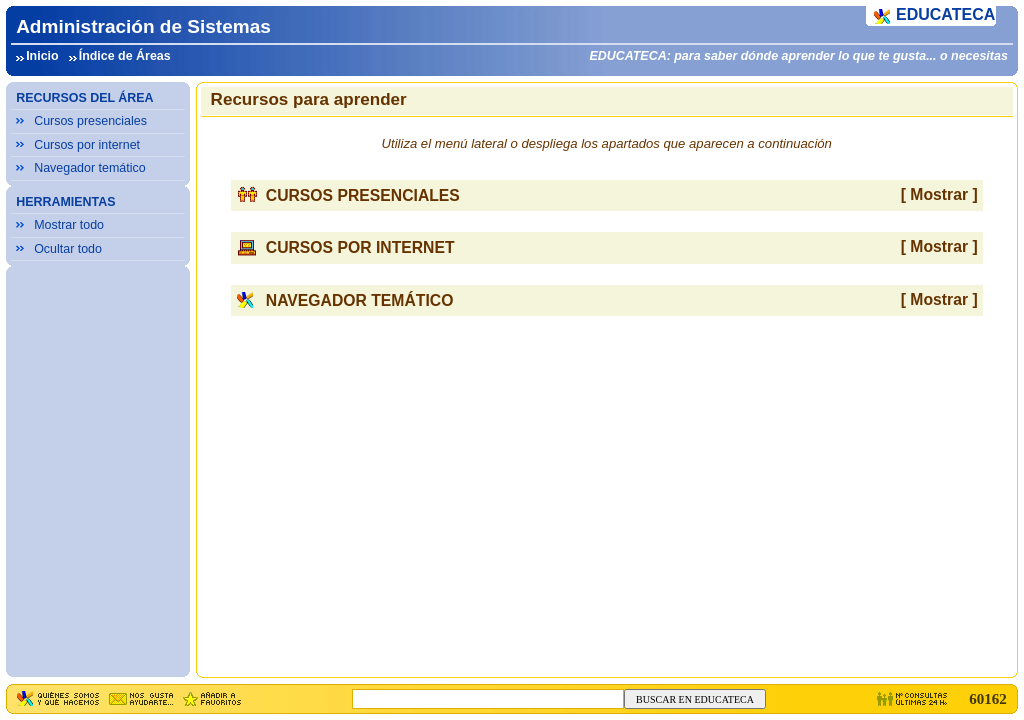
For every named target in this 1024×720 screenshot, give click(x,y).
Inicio (42, 56)
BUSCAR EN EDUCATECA (695, 699)
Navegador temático (89, 168)
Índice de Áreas (125, 56)
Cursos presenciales (90, 121)
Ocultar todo (68, 249)
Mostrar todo (69, 225)
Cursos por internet (87, 145)
